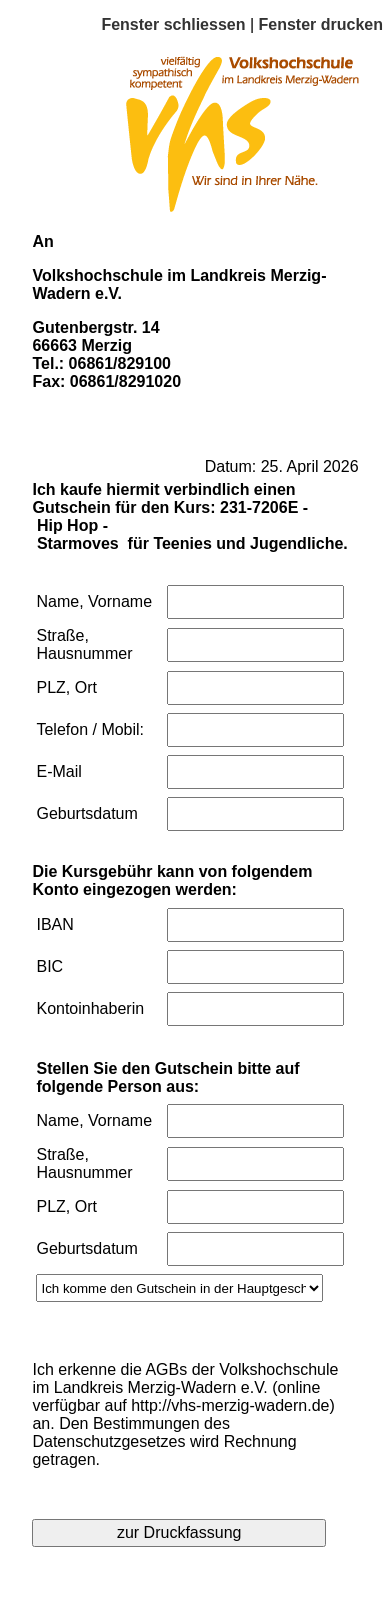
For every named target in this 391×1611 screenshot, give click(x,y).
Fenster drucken (321, 24)
